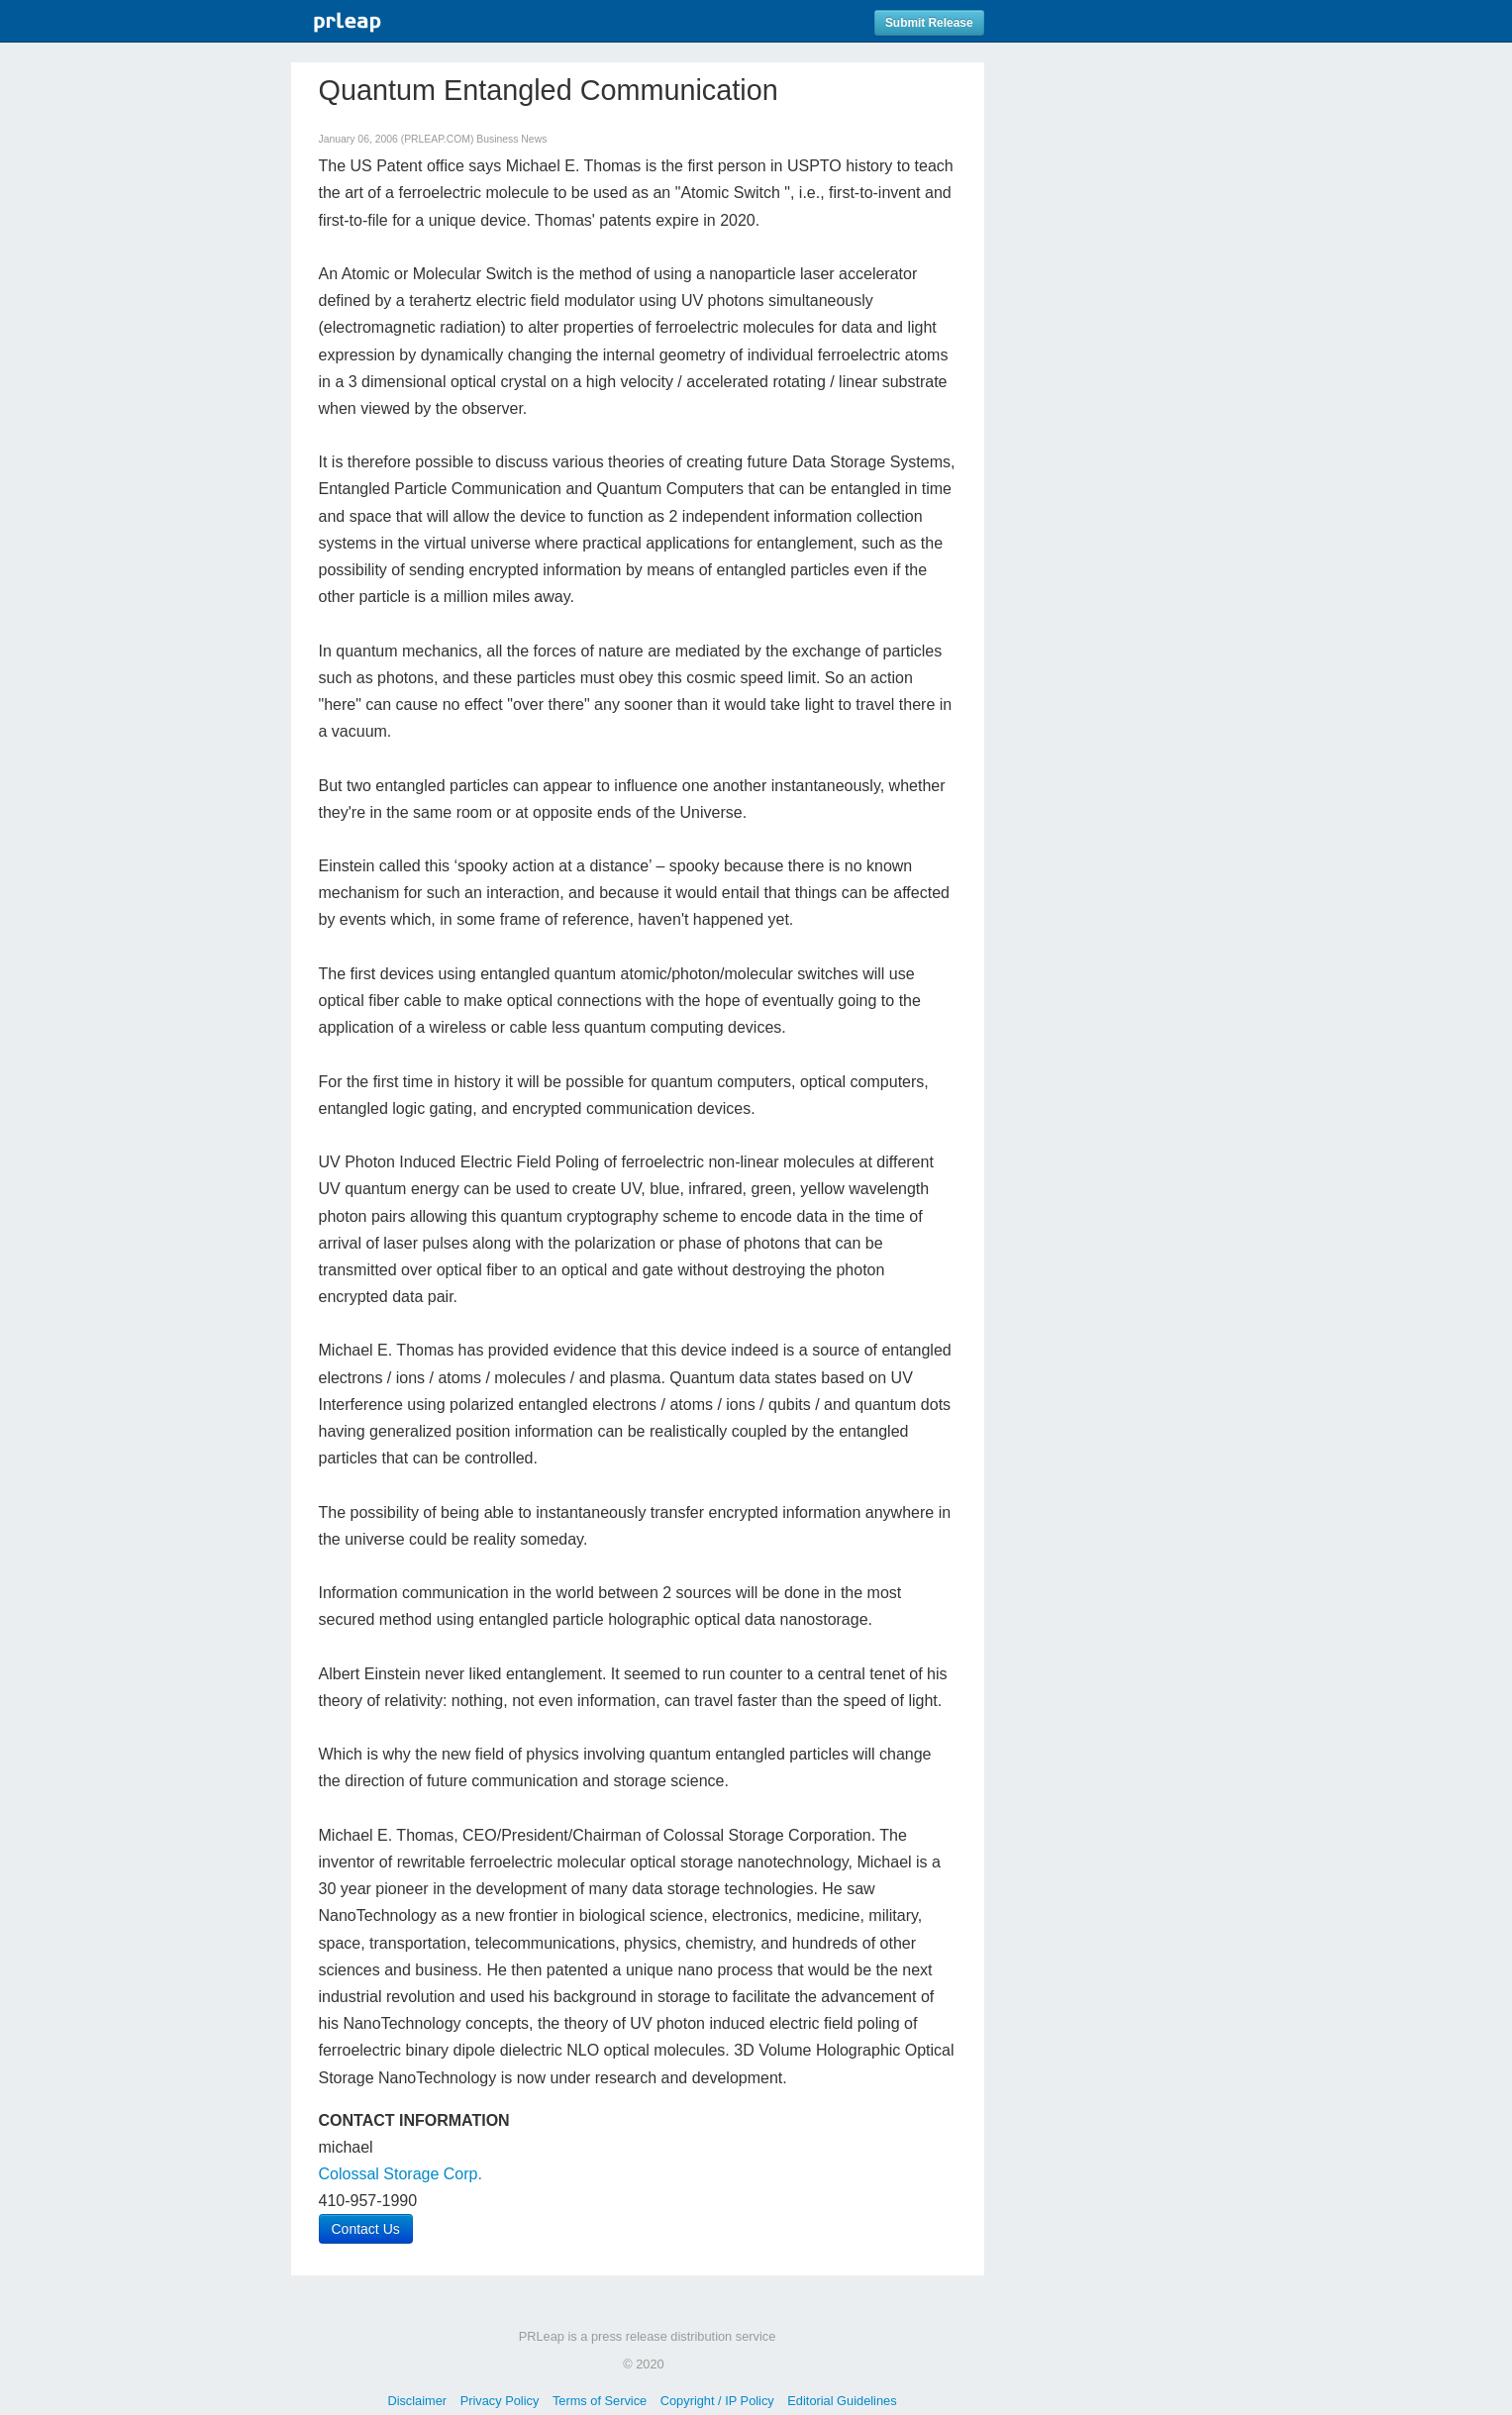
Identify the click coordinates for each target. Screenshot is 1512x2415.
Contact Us (366, 2229)
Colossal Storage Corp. (400, 2173)
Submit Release (929, 23)
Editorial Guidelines (841, 2400)
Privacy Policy (500, 2400)
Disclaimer (417, 2400)
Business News (511, 139)
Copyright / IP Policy (717, 2400)
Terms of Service (600, 2400)
